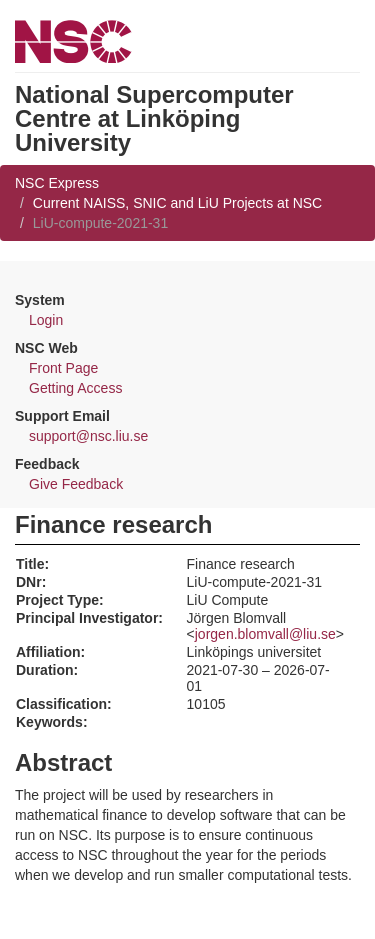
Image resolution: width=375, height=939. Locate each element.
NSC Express (57, 183)
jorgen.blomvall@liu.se (265, 634)
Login (46, 320)
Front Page (63, 368)
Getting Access (75, 388)
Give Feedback (76, 484)
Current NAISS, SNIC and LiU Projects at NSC (177, 203)
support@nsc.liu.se (88, 436)
